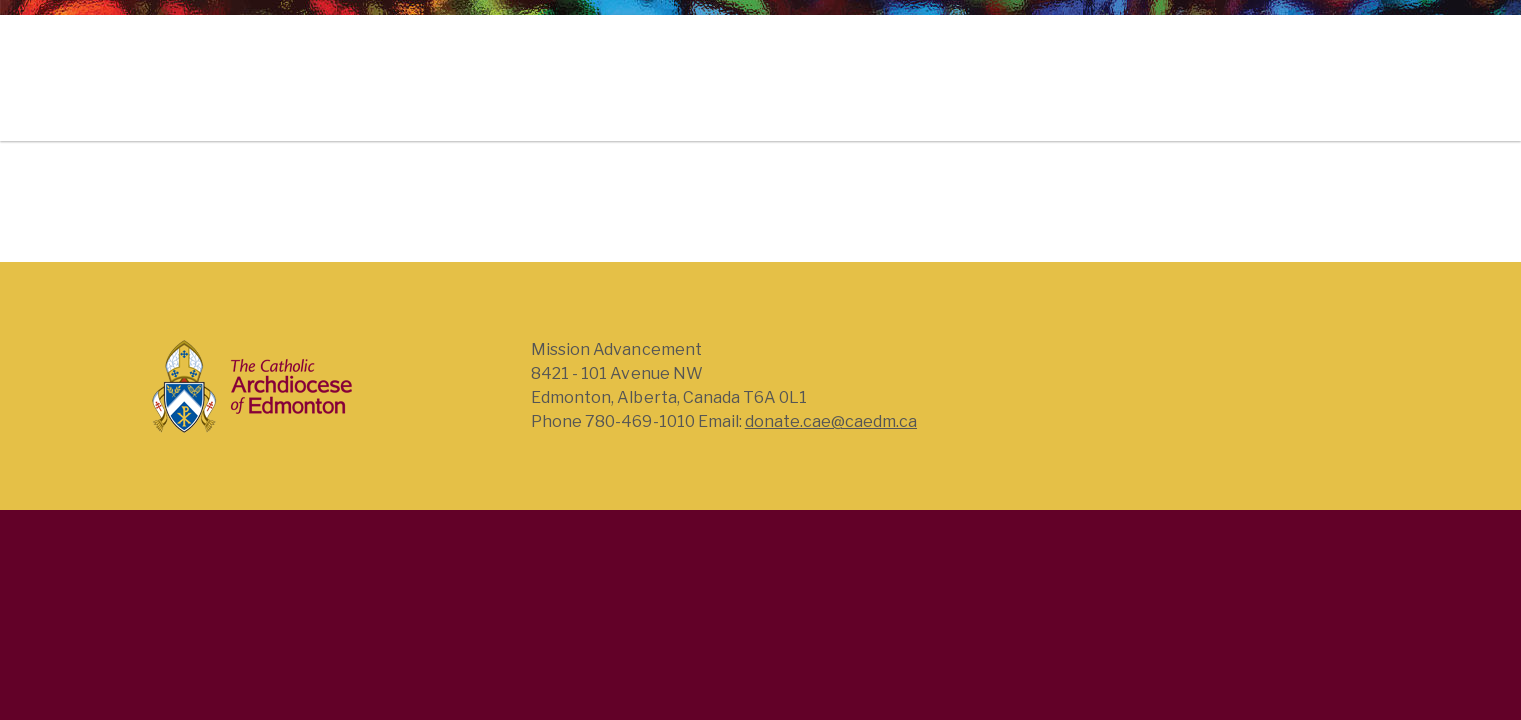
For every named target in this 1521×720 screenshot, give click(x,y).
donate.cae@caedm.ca (831, 421)
